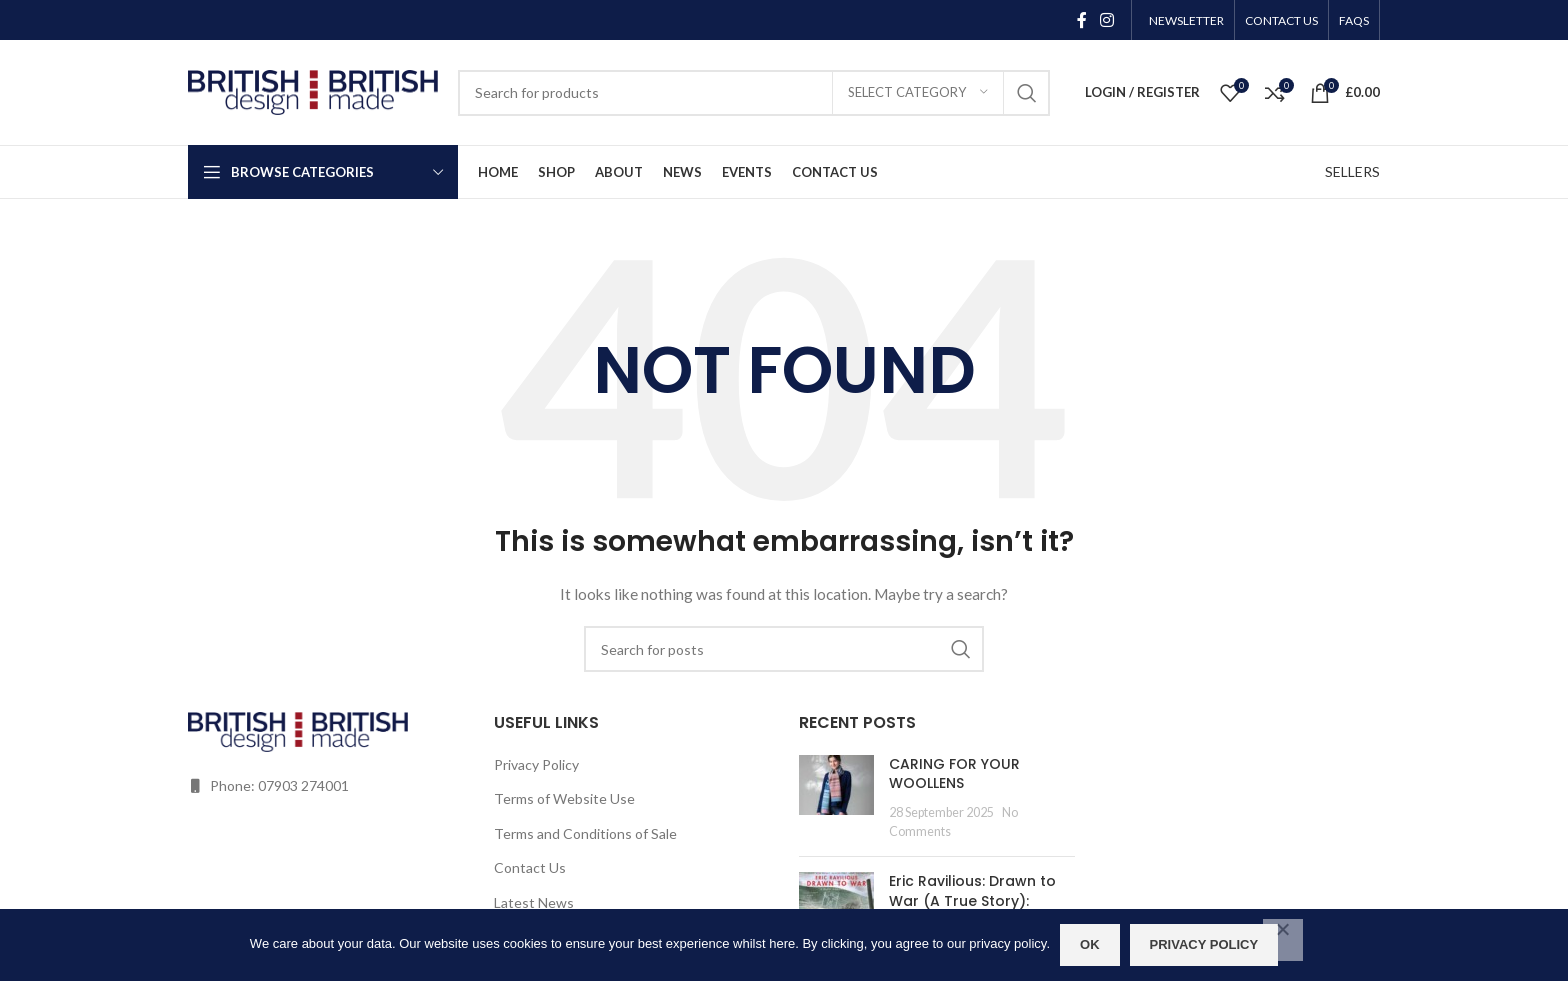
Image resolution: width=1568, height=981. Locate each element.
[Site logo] (313, 90)
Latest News (534, 902)
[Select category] (918, 93)
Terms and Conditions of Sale (585, 833)
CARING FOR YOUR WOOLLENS (954, 774)
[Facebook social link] (1082, 20)
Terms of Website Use (564, 798)
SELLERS (1352, 171)
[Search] (754, 93)
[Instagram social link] (1107, 20)
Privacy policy (1204, 944)
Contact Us (530, 867)
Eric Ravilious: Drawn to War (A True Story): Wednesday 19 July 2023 (978, 900)
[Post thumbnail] (836, 798)
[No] (1283, 940)
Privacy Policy (536, 764)
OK (1090, 944)
